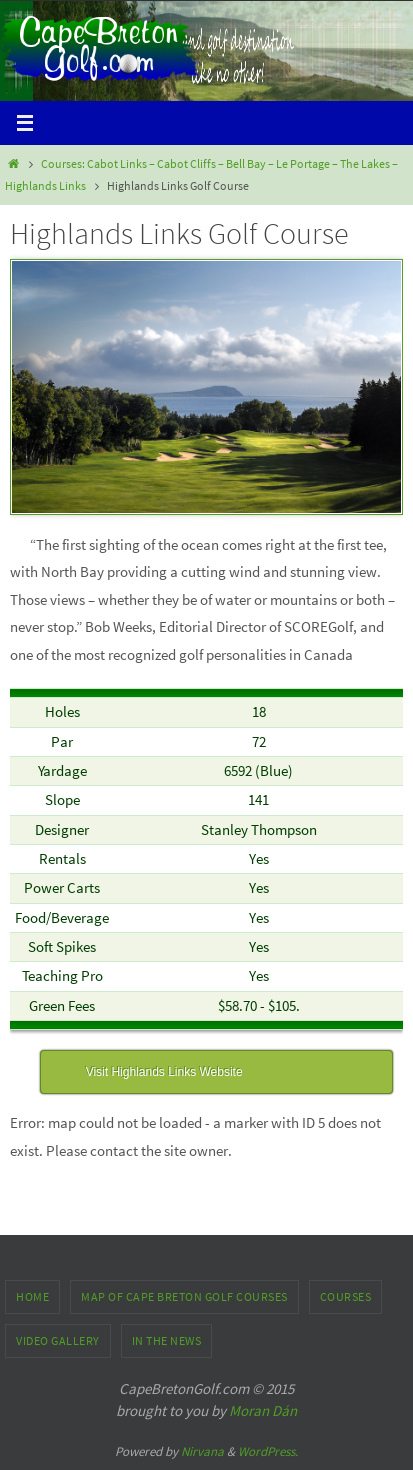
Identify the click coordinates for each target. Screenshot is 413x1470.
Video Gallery (58, 1340)
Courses (346, 1296)
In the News (167, 1340)
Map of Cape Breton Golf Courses (184, 1296)
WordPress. (268, 1451)
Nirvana (202, 1451)
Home (32, 1296)
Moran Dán (263, 1410)
